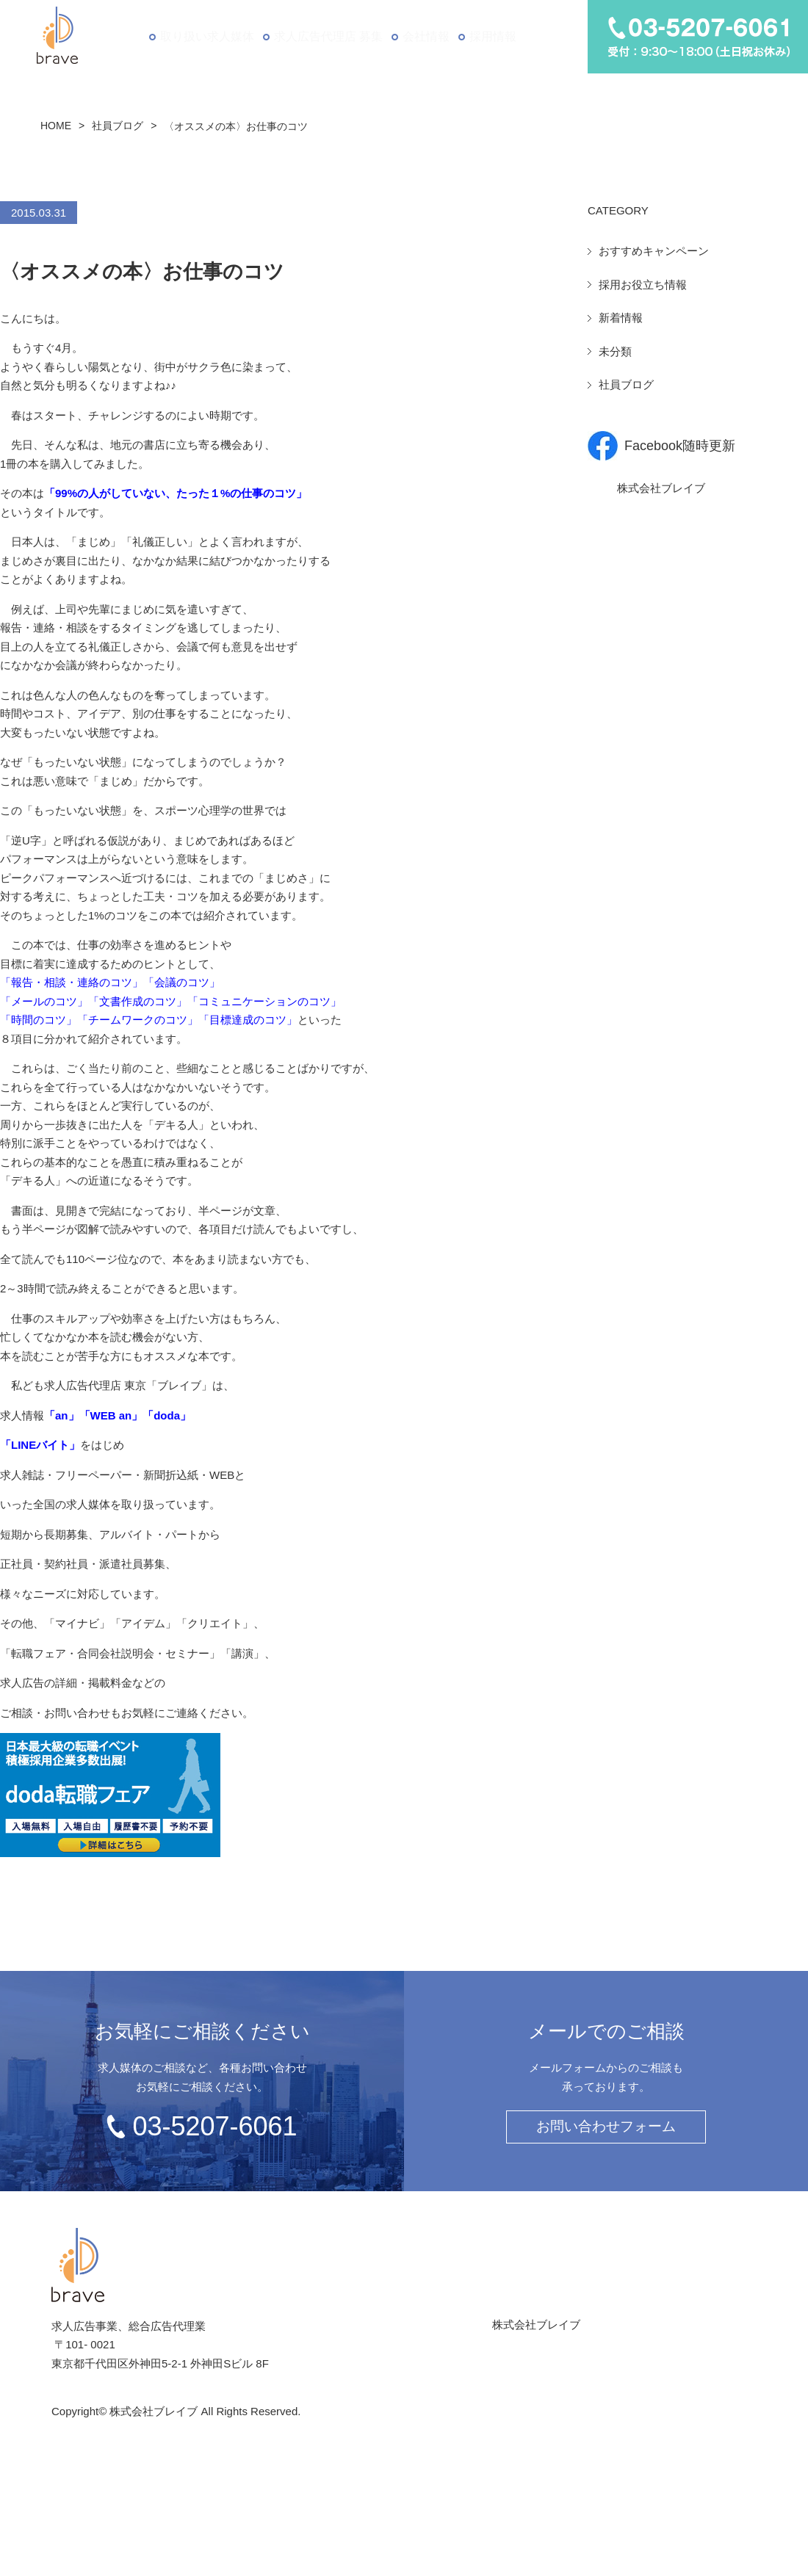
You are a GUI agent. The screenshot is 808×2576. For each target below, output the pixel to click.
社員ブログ (117, 125)
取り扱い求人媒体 (204, 36)
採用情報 (494, 36)
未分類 (615, 351)
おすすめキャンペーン (654, 251)
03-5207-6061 (214, 2126)
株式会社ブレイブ (661, 488)
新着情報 (621, 317)
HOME (55, 125)
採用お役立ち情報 (643, 284)
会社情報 (425, 36)
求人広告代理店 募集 (325, 36)
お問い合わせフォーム (606, 2126)
